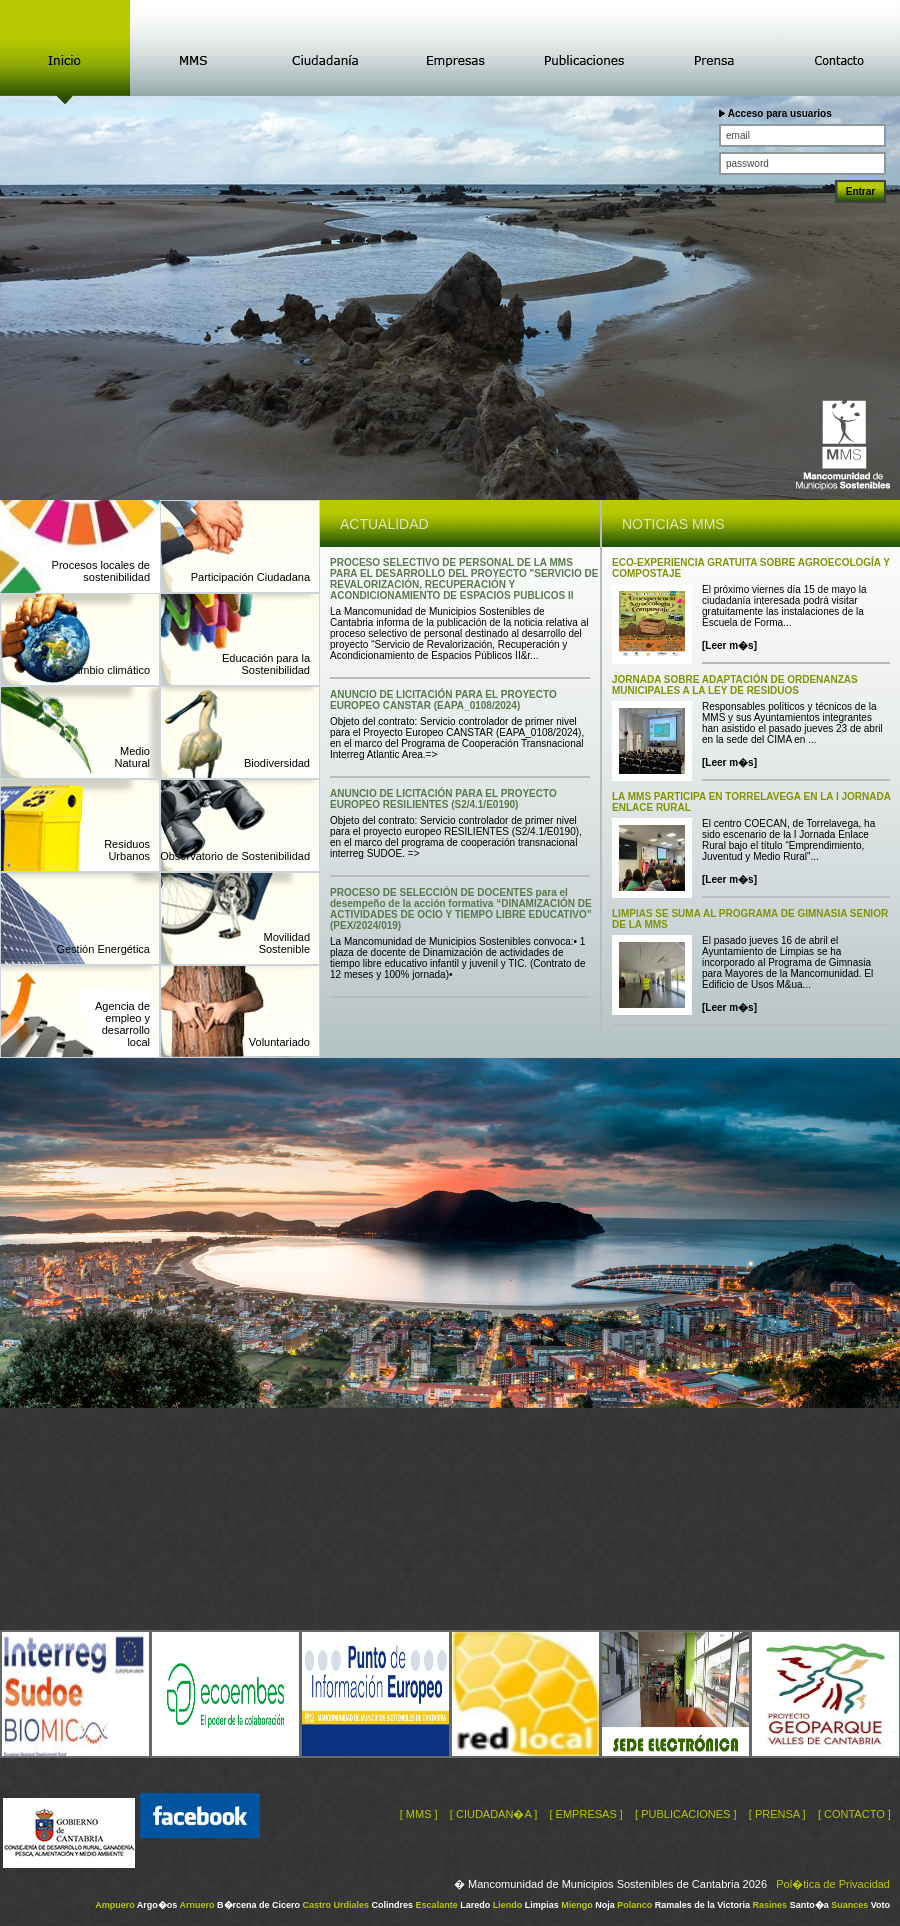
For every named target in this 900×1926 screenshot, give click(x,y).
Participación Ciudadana (250, 577)
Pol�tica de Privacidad (833, 1884)
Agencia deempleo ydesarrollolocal (122, 1024)
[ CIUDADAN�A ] (493, 1814)
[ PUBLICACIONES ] (685, 1814)
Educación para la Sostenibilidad (266, 664)
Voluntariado (279, 1042)
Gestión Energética (103, 949)
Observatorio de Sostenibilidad (235, 856)
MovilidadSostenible (284, 943)
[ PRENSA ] (777, 1814)
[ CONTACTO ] (854, 1814)
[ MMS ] (419, 1814)
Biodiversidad (277, 763)
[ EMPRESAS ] (585, 1814)
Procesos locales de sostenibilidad (101, 571)
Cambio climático (108, 670)
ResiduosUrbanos (127, 850)
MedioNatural (132, 757)
